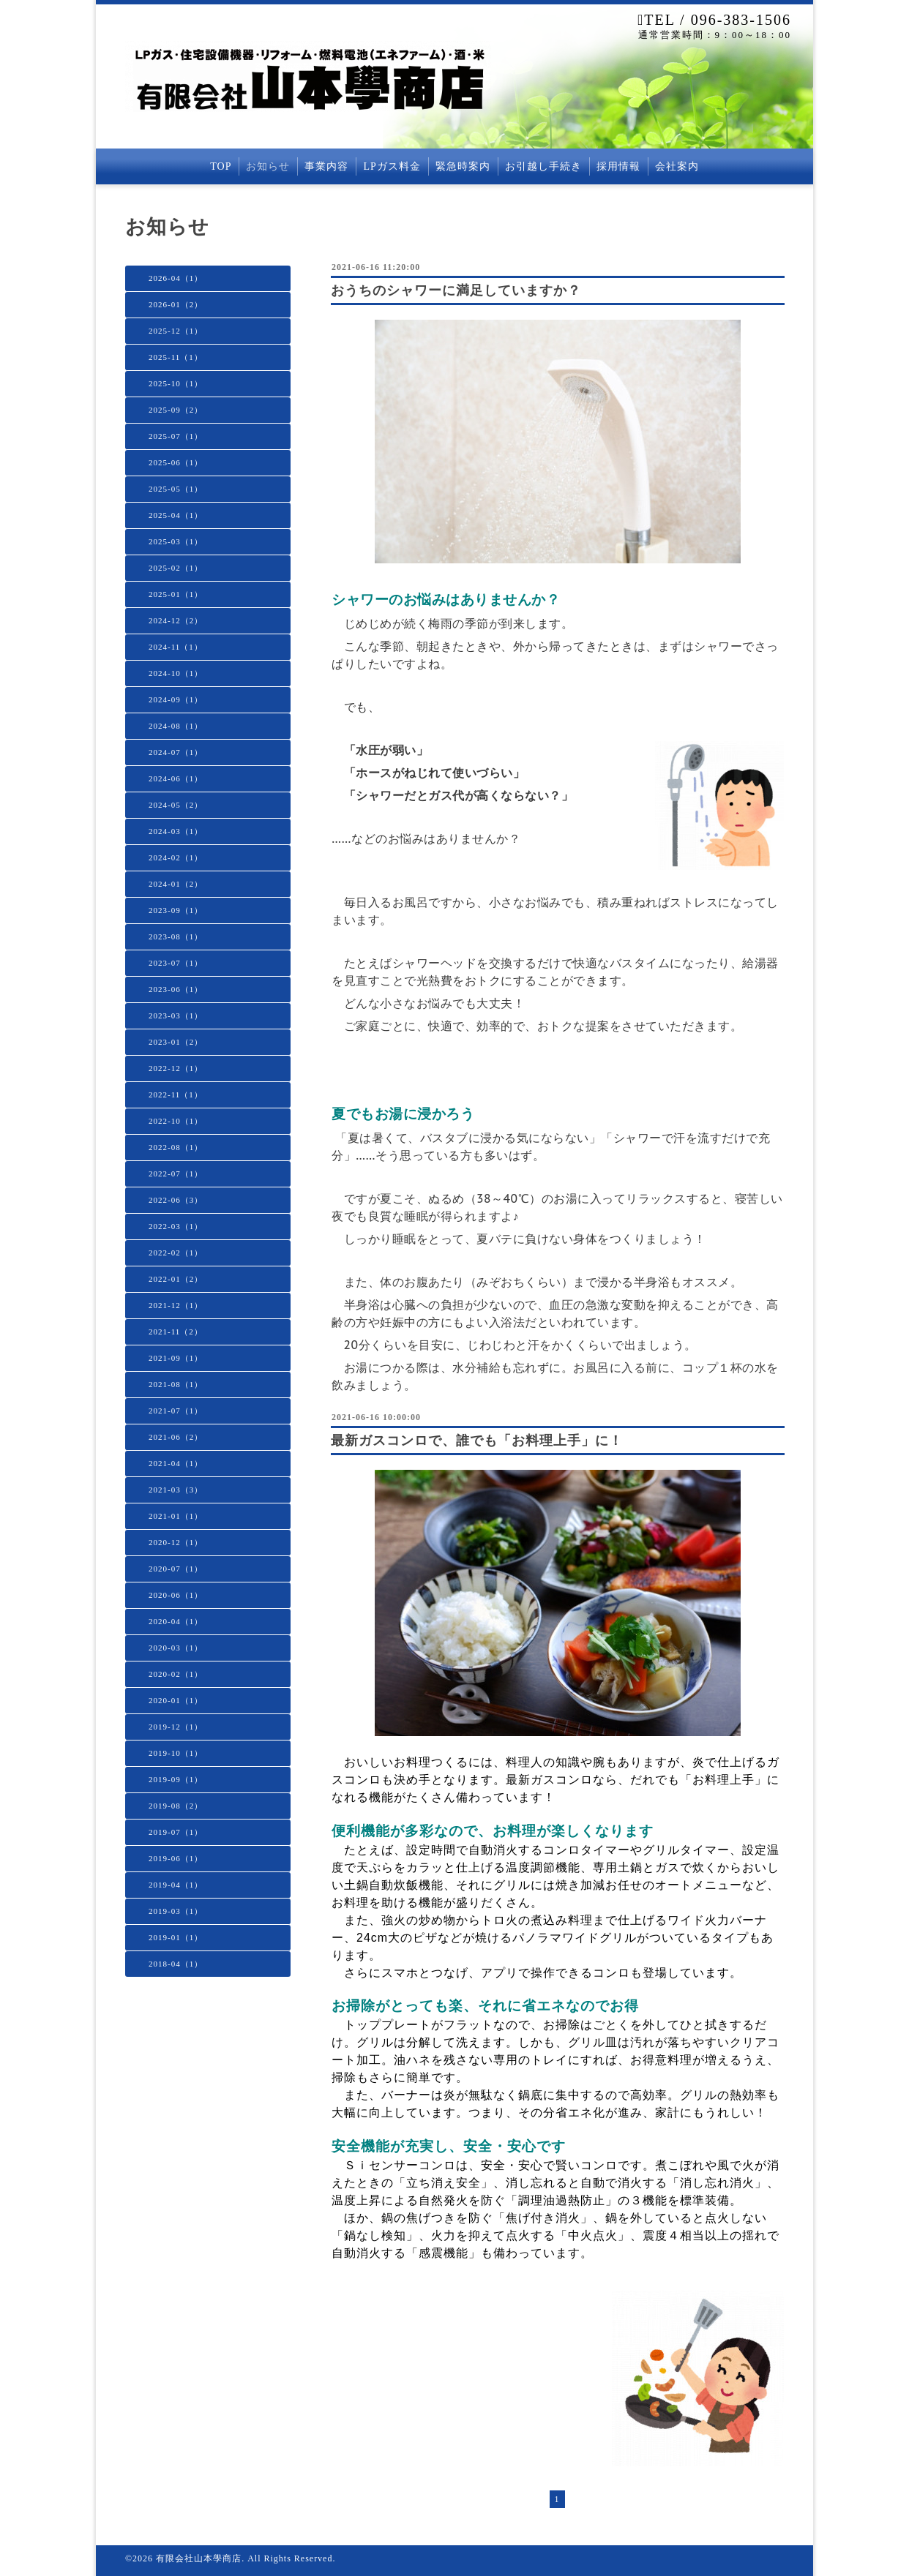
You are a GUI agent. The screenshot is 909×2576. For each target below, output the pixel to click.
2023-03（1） (176, 1015)
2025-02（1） (176, 567)
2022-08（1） (176, 1147)
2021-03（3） (176, 1489)
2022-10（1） (176, 1120)
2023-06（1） (176, 989)
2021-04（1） (176, 1463)
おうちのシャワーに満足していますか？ (456, 290)
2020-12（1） (176, 1542)
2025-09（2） (176, 409)
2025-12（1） (176, 330)
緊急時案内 (462, 166)
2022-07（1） (176, 1173)
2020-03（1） (176, 1647)
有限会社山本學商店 (199, 2558)
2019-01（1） (176, 1937)
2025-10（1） (176, 383)
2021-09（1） (176, 1357)
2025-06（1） (176, 462)
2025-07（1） (176, 436)
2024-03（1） (176, 831)
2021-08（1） (176, 1384)
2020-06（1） (176, 1595)
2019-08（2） (176, 1805)
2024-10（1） (176, 673)
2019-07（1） (176, 1832)
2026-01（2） (176, 304)
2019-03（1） (176, 1911)
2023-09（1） (176, 910)
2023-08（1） (176, 936)
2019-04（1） (176, 1884)
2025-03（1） (176, 541)
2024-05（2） (176, 804)
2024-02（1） (176, 857)
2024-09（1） (176, 699)
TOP (220, 166)
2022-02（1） (176, 1252)
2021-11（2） (176, 1331)
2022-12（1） (176, 1068)
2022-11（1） (176, 1094)
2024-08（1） (176, 725)
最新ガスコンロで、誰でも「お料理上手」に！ (477, 1440)
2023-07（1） (176, 962)
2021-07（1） (176, 1410)
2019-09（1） (176, 1779)
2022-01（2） (176, 1278)
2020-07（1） (176, 1568)
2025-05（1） (176, 488)
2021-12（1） (176, 1305)
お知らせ (268, 166)
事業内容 (326, 166)
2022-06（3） (176, 1199)
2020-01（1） (176, 1700)
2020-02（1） (176, 1674)
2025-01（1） (176, 594)
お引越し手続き (543, 166)
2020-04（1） (176, 1621)
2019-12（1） (176, 1726)
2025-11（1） (176, 357)
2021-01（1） (176, 1516)
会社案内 (677, 166)
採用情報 (618, 166)
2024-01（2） (176, 883)
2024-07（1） (176, 752)
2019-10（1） (176, 1753)
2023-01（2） (176, 1041)
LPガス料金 (391, 166)
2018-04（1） (176, 1963)
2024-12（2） (176, 620)
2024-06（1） (176, 778)
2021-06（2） (176, 1436)
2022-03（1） (176, 1226)
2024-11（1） (176, 646)
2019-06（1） (176, 1858)
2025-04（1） (176, 515)
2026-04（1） (176, 278)
